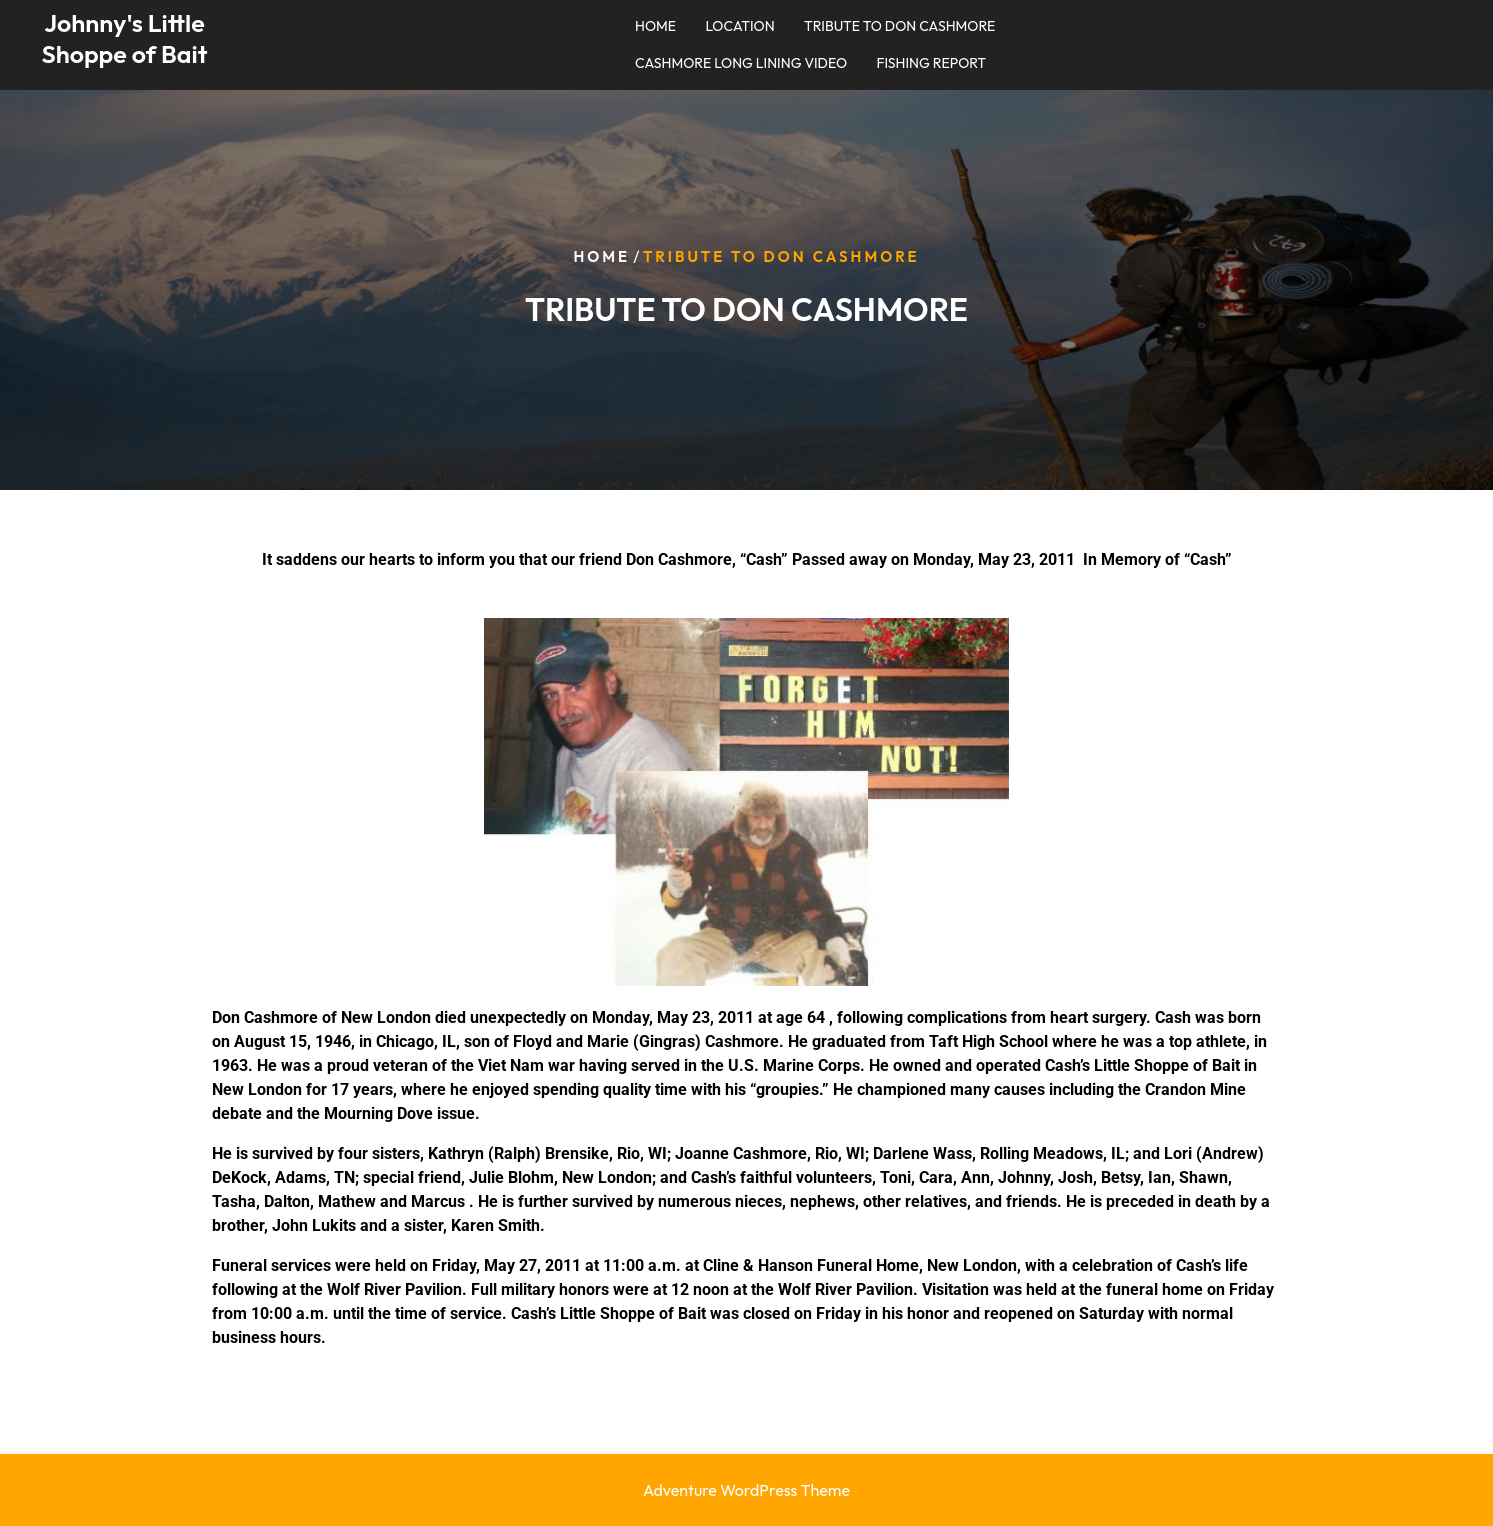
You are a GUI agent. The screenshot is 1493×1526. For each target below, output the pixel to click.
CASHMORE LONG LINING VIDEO (741, 63)
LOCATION (739, 26)
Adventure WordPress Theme (746, 1490)
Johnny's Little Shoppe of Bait (124, 38)
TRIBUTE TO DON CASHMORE (899, 26)
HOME (655, 26)
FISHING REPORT (931, 63)
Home (601, 256)
